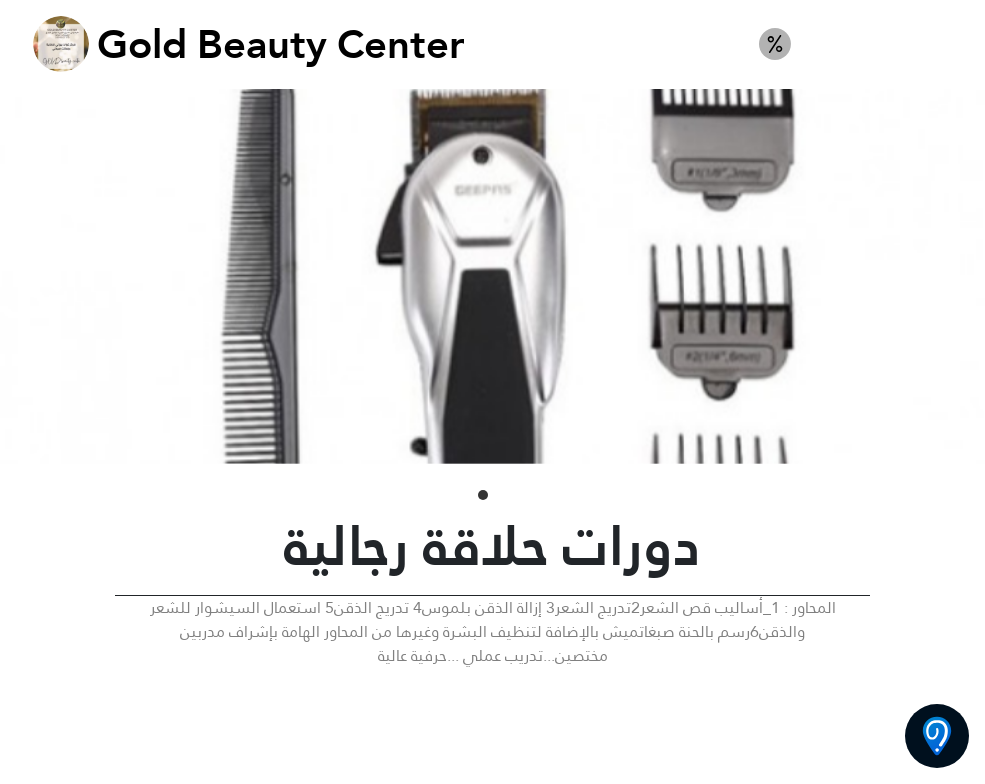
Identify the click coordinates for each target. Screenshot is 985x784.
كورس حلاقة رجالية (886, 44)
